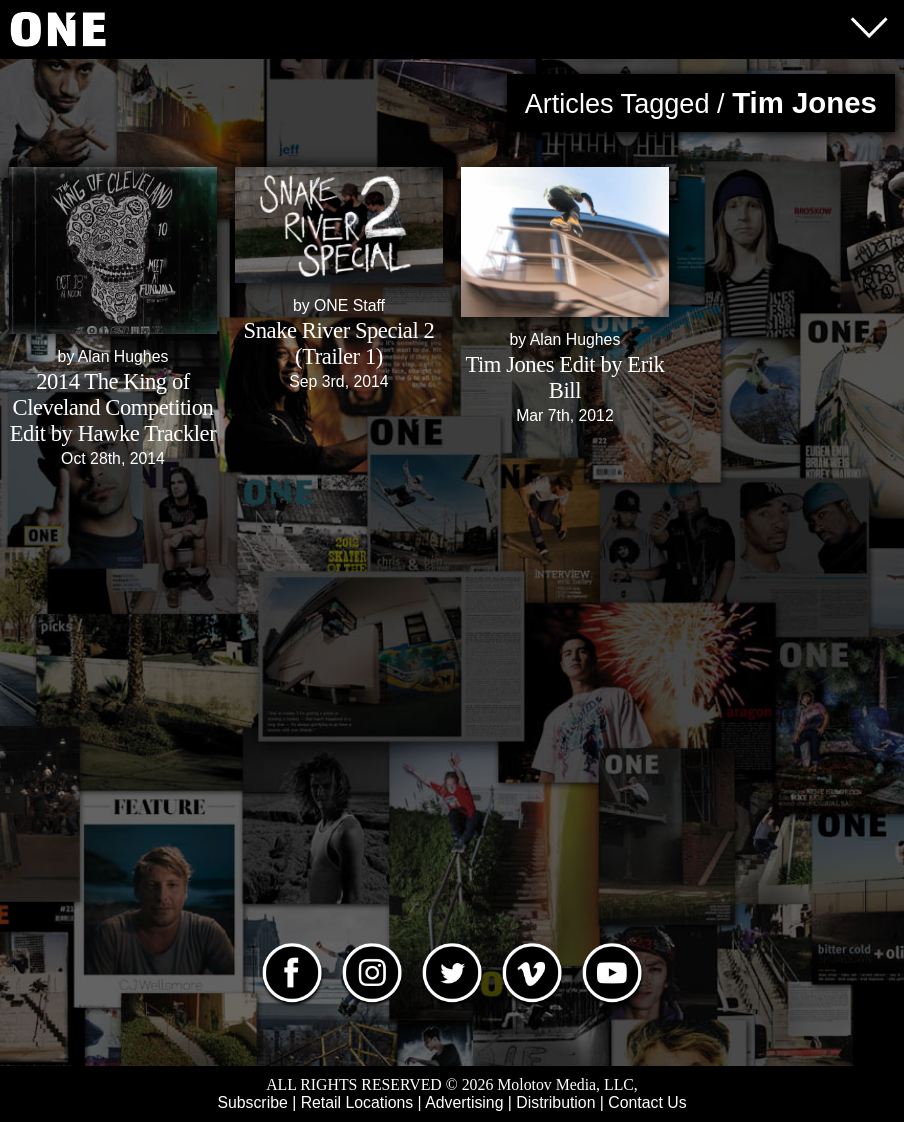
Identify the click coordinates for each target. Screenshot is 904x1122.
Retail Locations (357, 1102)
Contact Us (647, 1102)
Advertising (464, 1102)
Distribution (555, 1102)
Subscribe (252, 1102)
